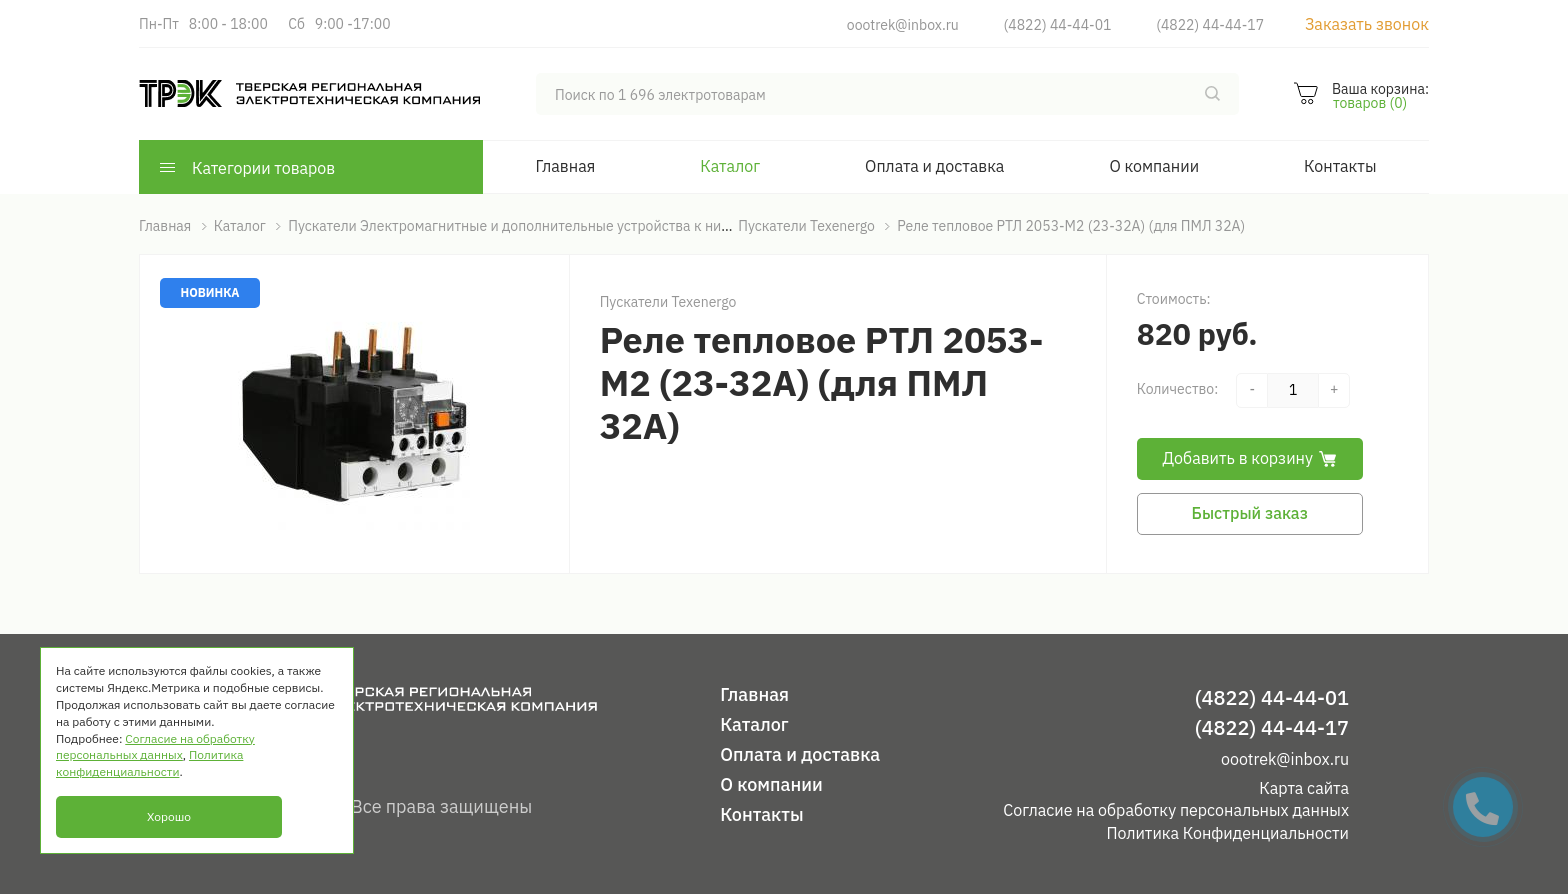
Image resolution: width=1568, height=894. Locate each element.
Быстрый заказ (1250, 513)
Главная (566, 166)
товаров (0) (1370, 103)
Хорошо (169, 816)
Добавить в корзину (1250, 458)
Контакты (1340, 166)
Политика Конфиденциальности (1227, 833)
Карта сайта (1304, 788)
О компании (1154, 166)
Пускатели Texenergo (668, 302)
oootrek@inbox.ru (903, 25)
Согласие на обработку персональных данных (1176, 810)
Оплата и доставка (934, 166)
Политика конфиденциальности (149, 763)
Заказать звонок (1367, 24)
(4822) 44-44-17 (1210, 25)
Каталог (730, 166)
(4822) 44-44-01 (1058, 25)
